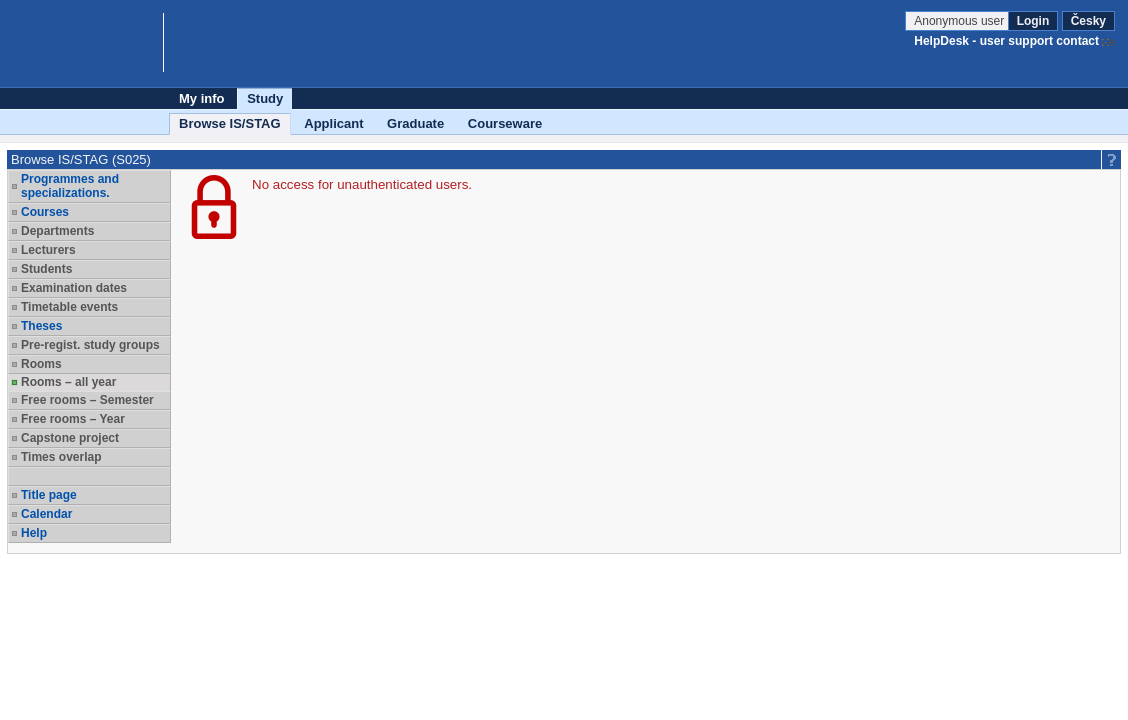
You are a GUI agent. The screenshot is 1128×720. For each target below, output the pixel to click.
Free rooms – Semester (87, 400)
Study (265, 98)
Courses (45, 212)
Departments (57, 231)
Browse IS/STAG (230, 123)
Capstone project (70, 438)
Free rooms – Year (73, 419)
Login (1033, 21)
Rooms (41, 364)
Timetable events (69, 307)
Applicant (333, 123)
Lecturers (48, 250)
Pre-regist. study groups (90, 345)
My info (202, 98)
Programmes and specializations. (70, 186)
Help (34, 533)
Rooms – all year (68, 382)
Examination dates (74, 288)
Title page (49, 495)
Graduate (415, 123)
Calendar (46, 514)
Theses (41, 326)
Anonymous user (960, 21)
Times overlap (61, 457)
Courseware (505, 123)
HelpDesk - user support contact (1006, 41)
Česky (1088, 21)
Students (46, 269)
